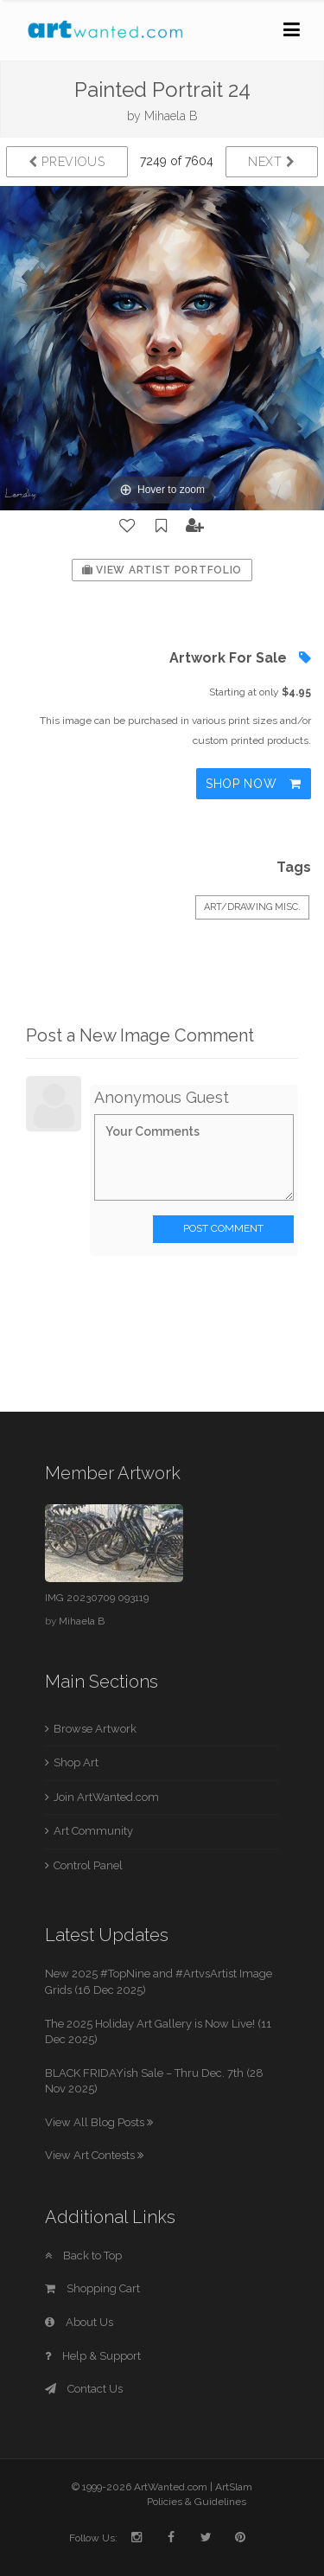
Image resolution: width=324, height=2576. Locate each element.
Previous (67, 162)
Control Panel (88, 1865)
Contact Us (84, 2388)
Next (271, 162)
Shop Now (254, 784)
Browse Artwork (95, 1728)
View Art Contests (94, 2155)
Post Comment (223, 1228)
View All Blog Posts (99, 2122)
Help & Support (93, 2355)
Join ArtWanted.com (106, 1797)
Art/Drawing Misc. (252, 907)
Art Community (93, 1830)
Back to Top (83, 2255)
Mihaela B (171, 116)
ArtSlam (233, 2487)
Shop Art (76, 1762)
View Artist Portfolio (162, 570)
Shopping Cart (92, 2288)
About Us (79, 2322)
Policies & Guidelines (196, 2502)
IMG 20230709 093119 (97, 1598)
